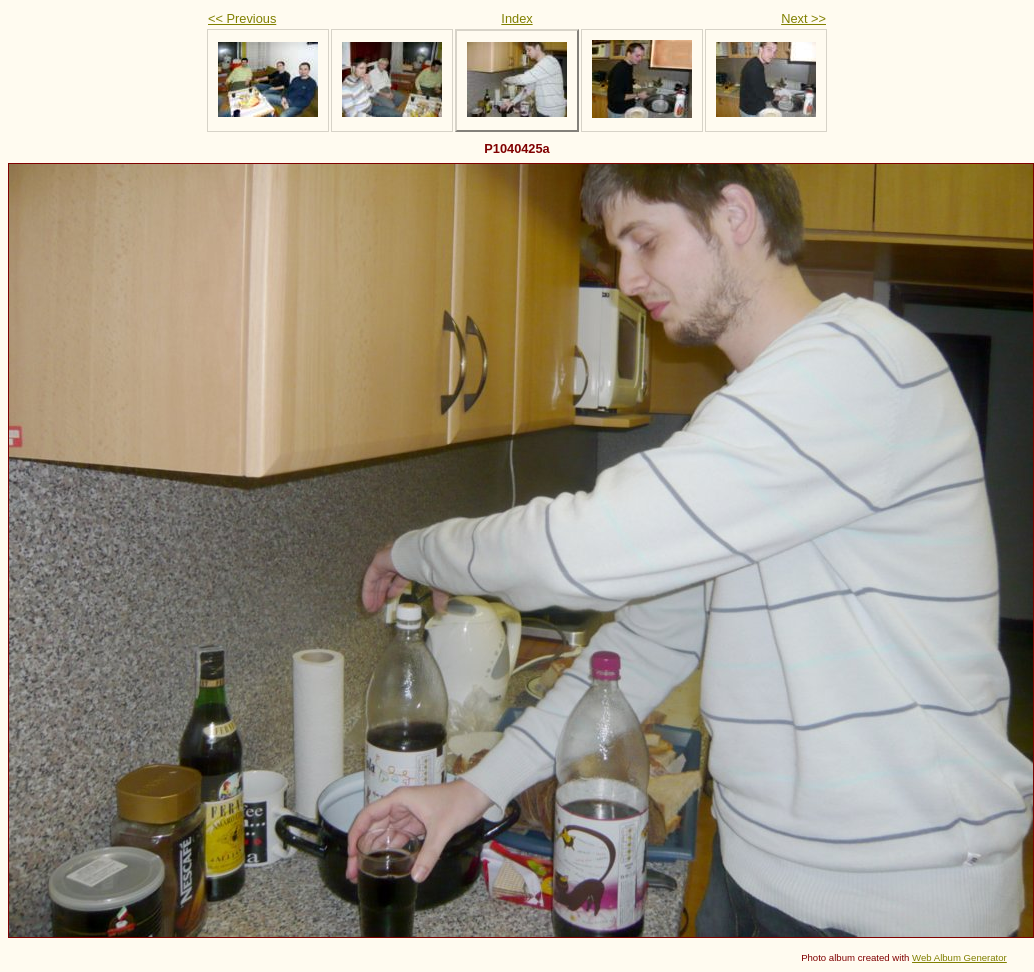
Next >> (803, 18)
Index (516, 18)
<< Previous (242, 18)
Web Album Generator (959, 957)
